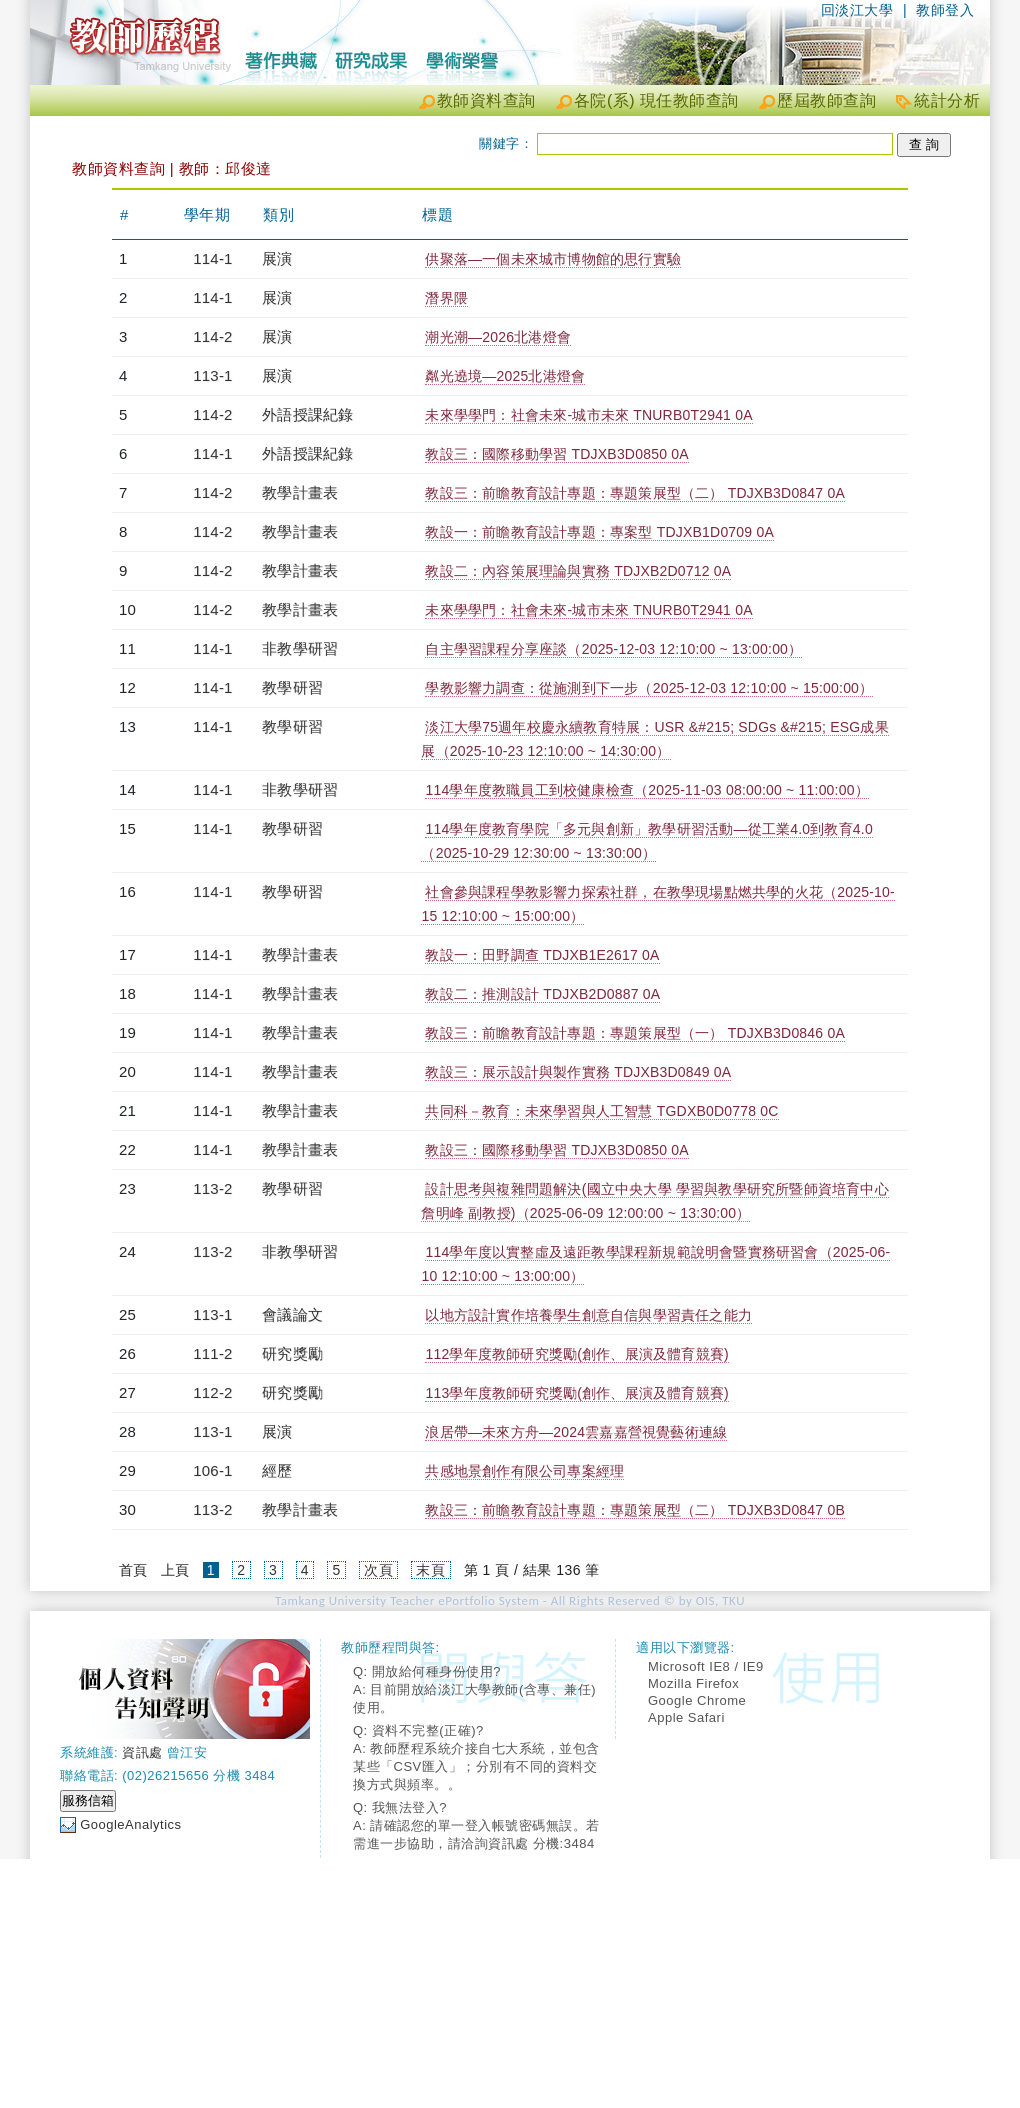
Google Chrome (697, 1700)
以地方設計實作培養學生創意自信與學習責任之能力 (588, 1315)
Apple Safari (686, 1717)
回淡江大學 (857, 10)
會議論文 (292, 1314)
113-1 (212, 375)
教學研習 (292, 687)
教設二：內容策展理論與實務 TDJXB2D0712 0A (578, 571)
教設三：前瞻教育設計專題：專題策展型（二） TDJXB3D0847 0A (634, 493)
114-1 (212, 258)
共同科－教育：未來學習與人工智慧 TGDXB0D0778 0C (601, 1111)
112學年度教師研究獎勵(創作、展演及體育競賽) (576, 1354)
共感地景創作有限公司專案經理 (524, 1471)
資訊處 (142, 1752)
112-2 (212, 1392)
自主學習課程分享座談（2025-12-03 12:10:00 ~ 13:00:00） (613, 649)
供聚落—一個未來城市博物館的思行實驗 (553, 259)
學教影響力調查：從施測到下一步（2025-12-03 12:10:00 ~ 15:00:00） (649, 688)
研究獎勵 (292, 1353)
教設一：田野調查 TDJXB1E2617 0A (542, 955)
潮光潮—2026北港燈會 (498, 337)
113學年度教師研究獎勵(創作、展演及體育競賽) (576, 1393)
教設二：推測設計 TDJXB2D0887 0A (542, 994)
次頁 (378, 1570)
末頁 (430, 1570)
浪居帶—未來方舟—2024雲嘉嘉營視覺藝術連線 (576, 1432)
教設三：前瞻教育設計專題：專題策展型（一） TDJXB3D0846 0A (634, 1033)
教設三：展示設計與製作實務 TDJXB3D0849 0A (578, 1072)
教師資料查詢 (486, 100)
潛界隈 (446, 298)
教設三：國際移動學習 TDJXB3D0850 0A (556, 454)
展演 (277, 258)
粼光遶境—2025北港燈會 (505, 376)
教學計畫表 (300, 492)
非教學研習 (300, 648)
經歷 (277, 1470)
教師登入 (945, 10)
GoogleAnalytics (130, 1824)
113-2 (212, 1188)
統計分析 (947, 100)
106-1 (212, 1470)
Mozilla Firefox (693, 1683)
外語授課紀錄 (307, 414)
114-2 (212, 336)
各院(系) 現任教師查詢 (656, 100)
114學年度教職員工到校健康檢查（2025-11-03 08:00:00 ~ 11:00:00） (646, 790)
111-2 (212, 1353)
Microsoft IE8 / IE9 (706, 1666)
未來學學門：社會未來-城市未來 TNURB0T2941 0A (588, 415)
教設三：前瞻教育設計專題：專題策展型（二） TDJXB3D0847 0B (634, 1510)
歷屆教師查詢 (826, 100)
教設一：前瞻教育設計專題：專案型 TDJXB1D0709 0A (599, 532)
